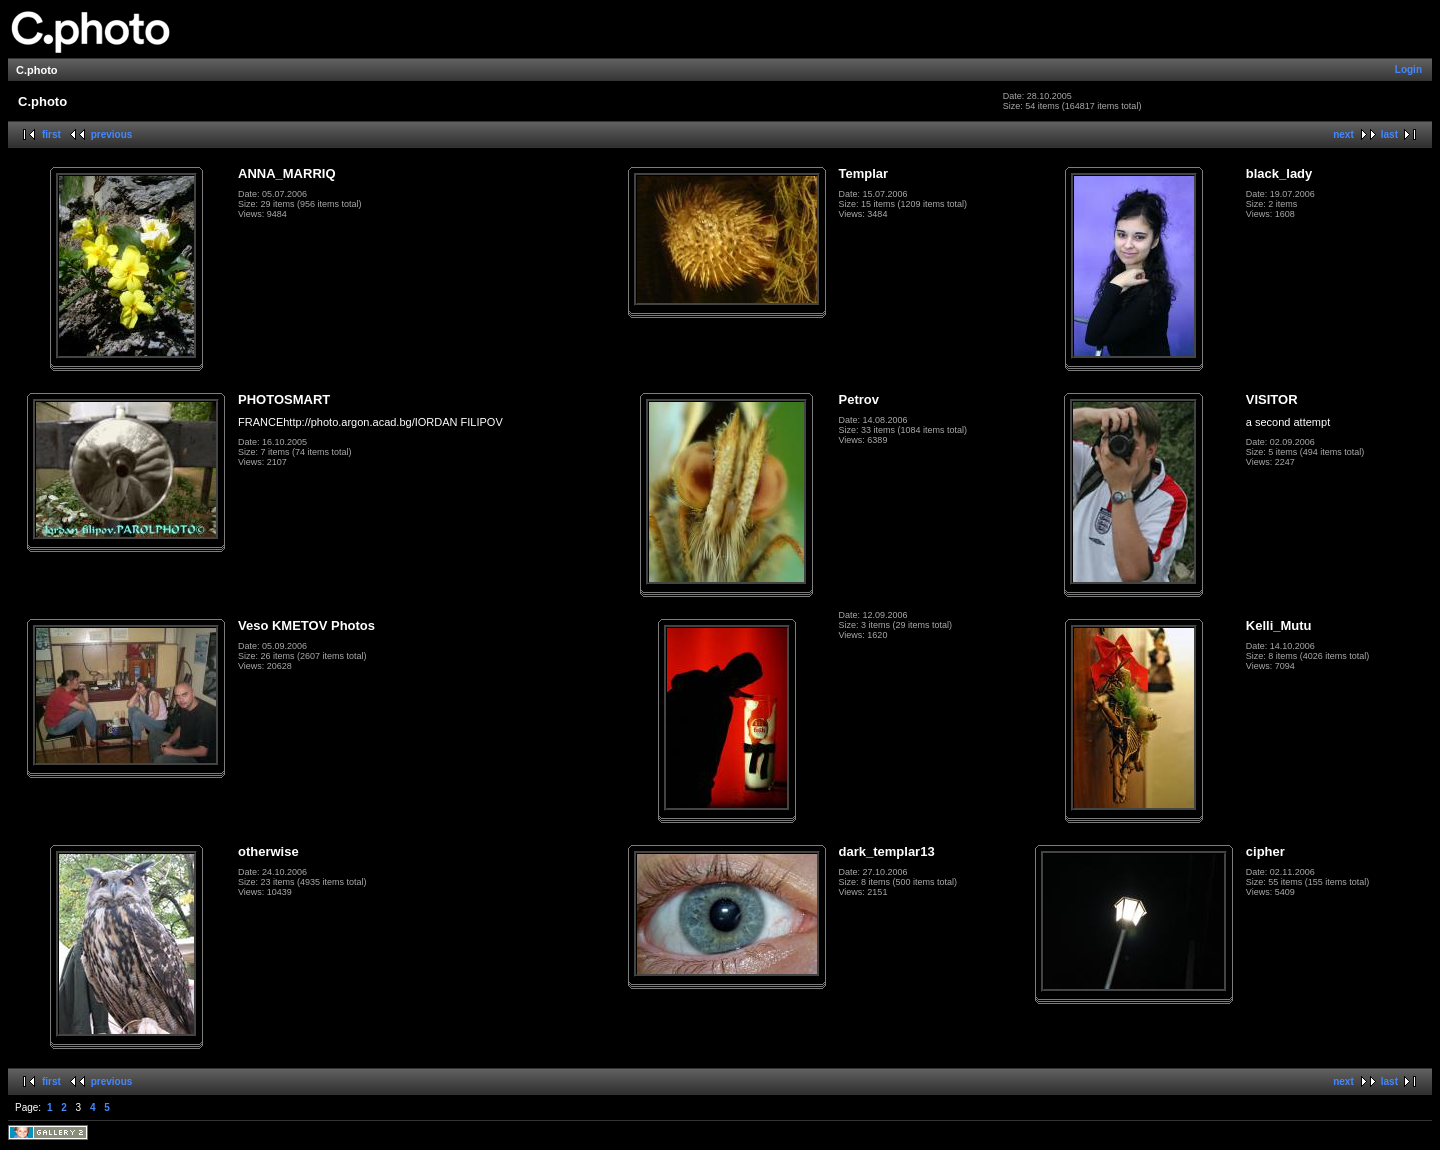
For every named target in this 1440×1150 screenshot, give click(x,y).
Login (1408, 69)
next (1343, 134)
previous (112, 134)
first (51, 134)
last (1389, 134)
